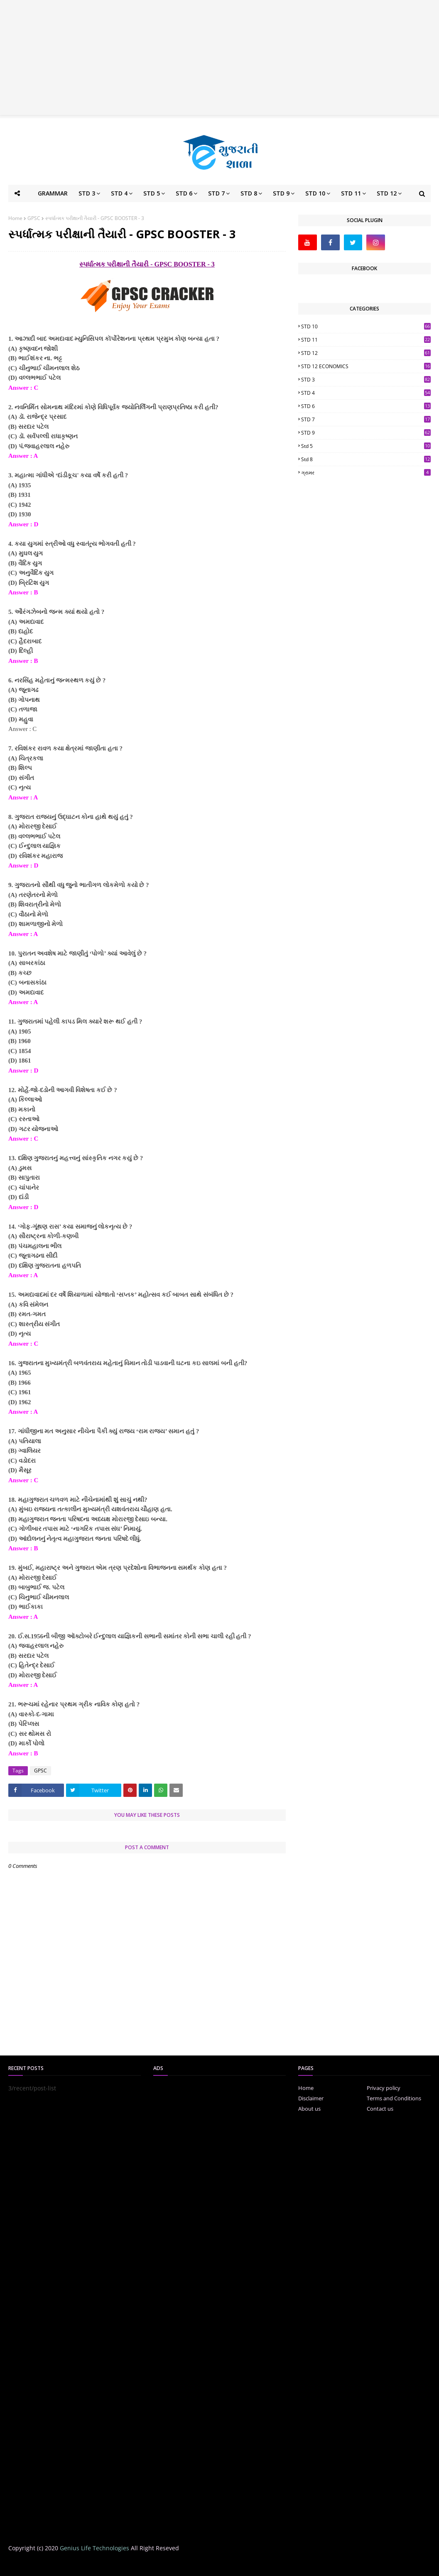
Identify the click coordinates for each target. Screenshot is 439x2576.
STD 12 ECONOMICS (366, 366)
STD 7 (366, 419)
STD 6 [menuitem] (184, 193)
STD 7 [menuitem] (216, 193)
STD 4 (366, 392)
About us (309, 2108)
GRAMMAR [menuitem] (53, 193)
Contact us (380, 2108)
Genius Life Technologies (94, 2548)
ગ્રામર (366, 472)
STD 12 (366, 353)
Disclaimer (311, 2098)
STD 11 (366, 339)
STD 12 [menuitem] (387, 193)
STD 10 (366, 326)
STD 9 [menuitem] (281, 193)
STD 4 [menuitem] (119, 193)
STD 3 (366, 379)
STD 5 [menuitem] (151, 193)
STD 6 (366, 406)
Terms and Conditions (394, 2098)
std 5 (366, 446)
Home (15, 218)
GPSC (33, 218)
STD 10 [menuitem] (315, 193)
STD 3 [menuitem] (86, 193)
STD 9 (366, 432)
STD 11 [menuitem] (351, 193)
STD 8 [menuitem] (248, 193)
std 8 (366, 459)
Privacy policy (383, 2088)
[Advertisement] (219, 58)
